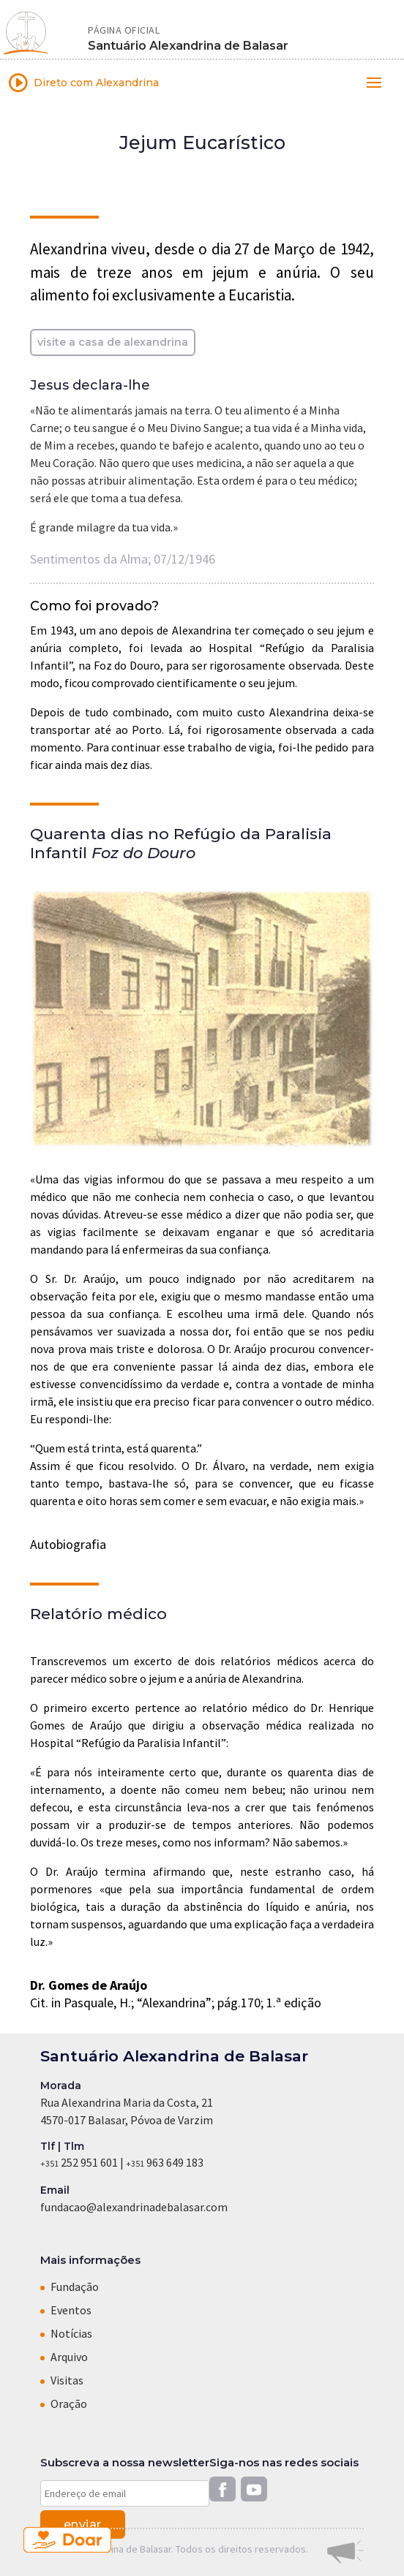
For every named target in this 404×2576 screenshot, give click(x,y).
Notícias (71, 2333)
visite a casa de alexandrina (112, 342)
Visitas (66, 2380)
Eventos (70, 2310)
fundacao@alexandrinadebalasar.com (134, 2207)
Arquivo (69, 2356)
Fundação (74, 2286)
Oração (68, 2403)
